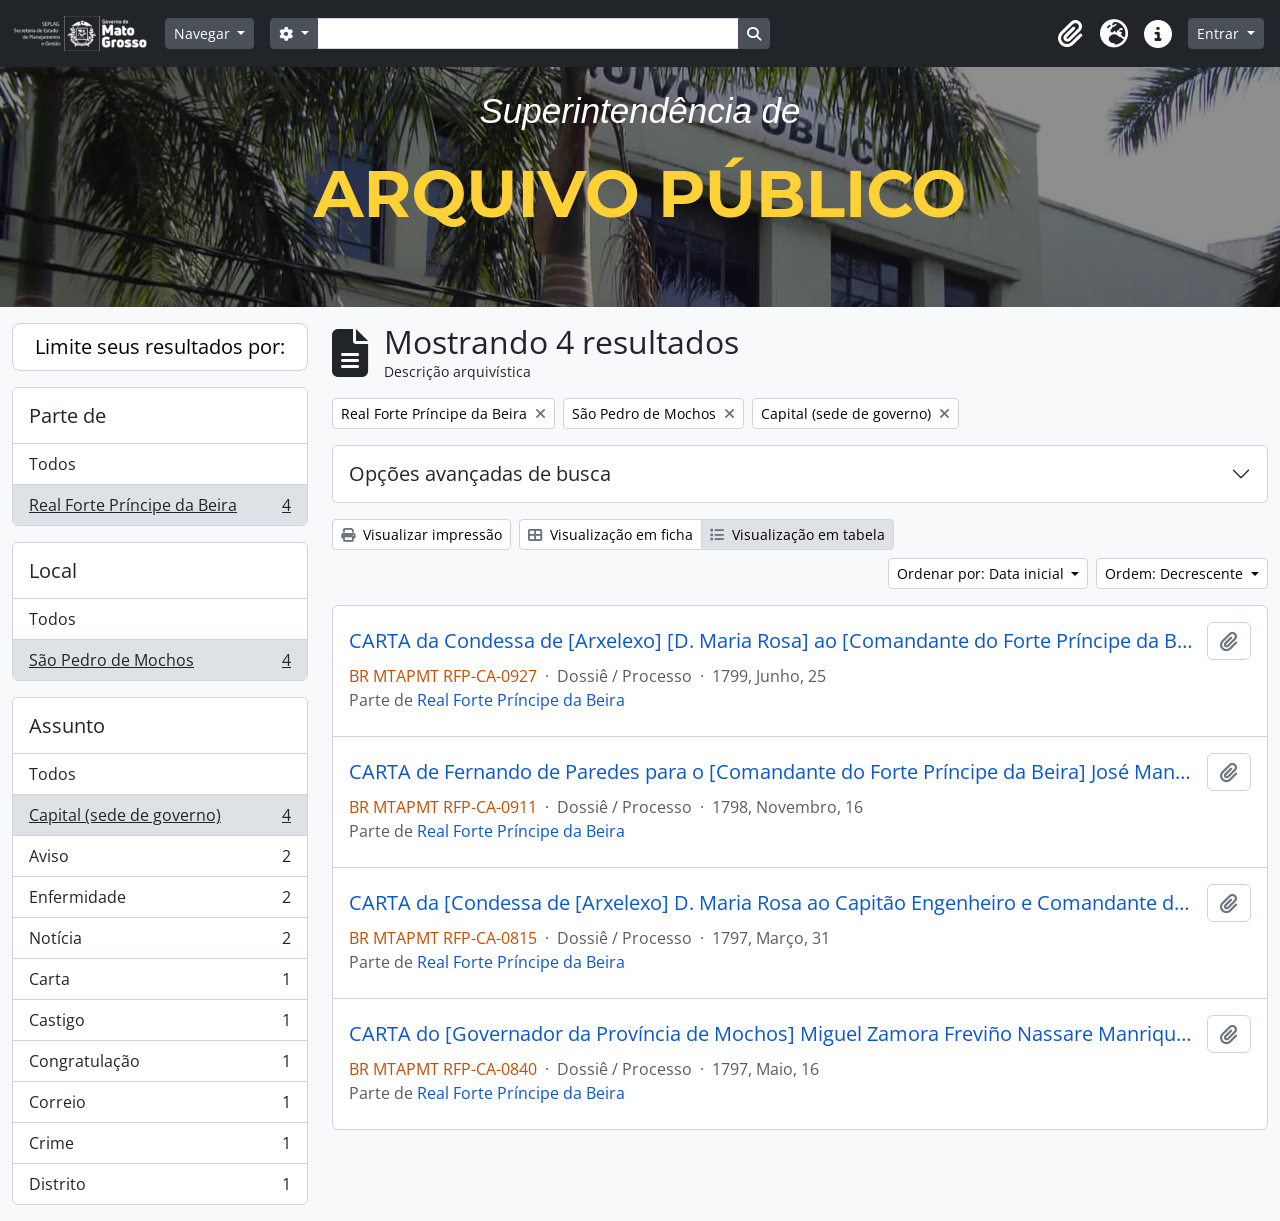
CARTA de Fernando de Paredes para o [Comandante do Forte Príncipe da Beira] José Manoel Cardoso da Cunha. (774, 772)
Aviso (159, 860)
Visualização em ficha (610, 534)
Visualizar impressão (421, 534)
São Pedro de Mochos (159, 664)
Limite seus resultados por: (160, 346)
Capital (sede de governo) (159, 819)
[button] (1070, 34)
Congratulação (159, 1065)
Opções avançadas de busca (480, 473)
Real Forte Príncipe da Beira (159, 509)
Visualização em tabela (797, 534)
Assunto (67, 725)
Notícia (159, 942)
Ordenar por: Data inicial (982, 573)
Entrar (1220, 33)
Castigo (159, 1024)
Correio (159, 1106)
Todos (52, 464)
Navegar (204, 33)
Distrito (159, 1188)
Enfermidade (159, 901)
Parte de (67, 415)
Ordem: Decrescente (1176, 573)
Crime (159, 1147)
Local (53, 570)
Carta (159, 983)
